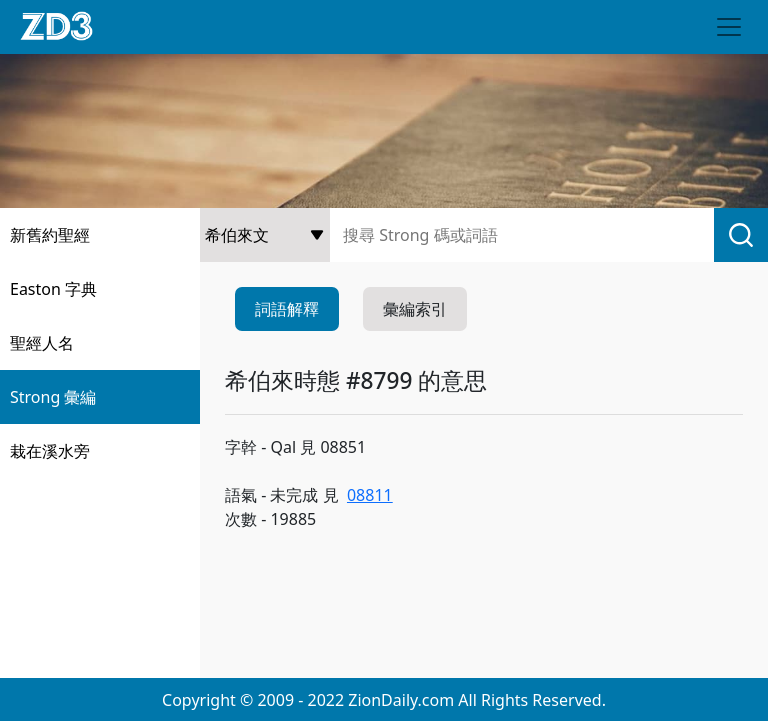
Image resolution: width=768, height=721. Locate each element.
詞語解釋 (287, 309)
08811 (370, 495)
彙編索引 (415, 309)
